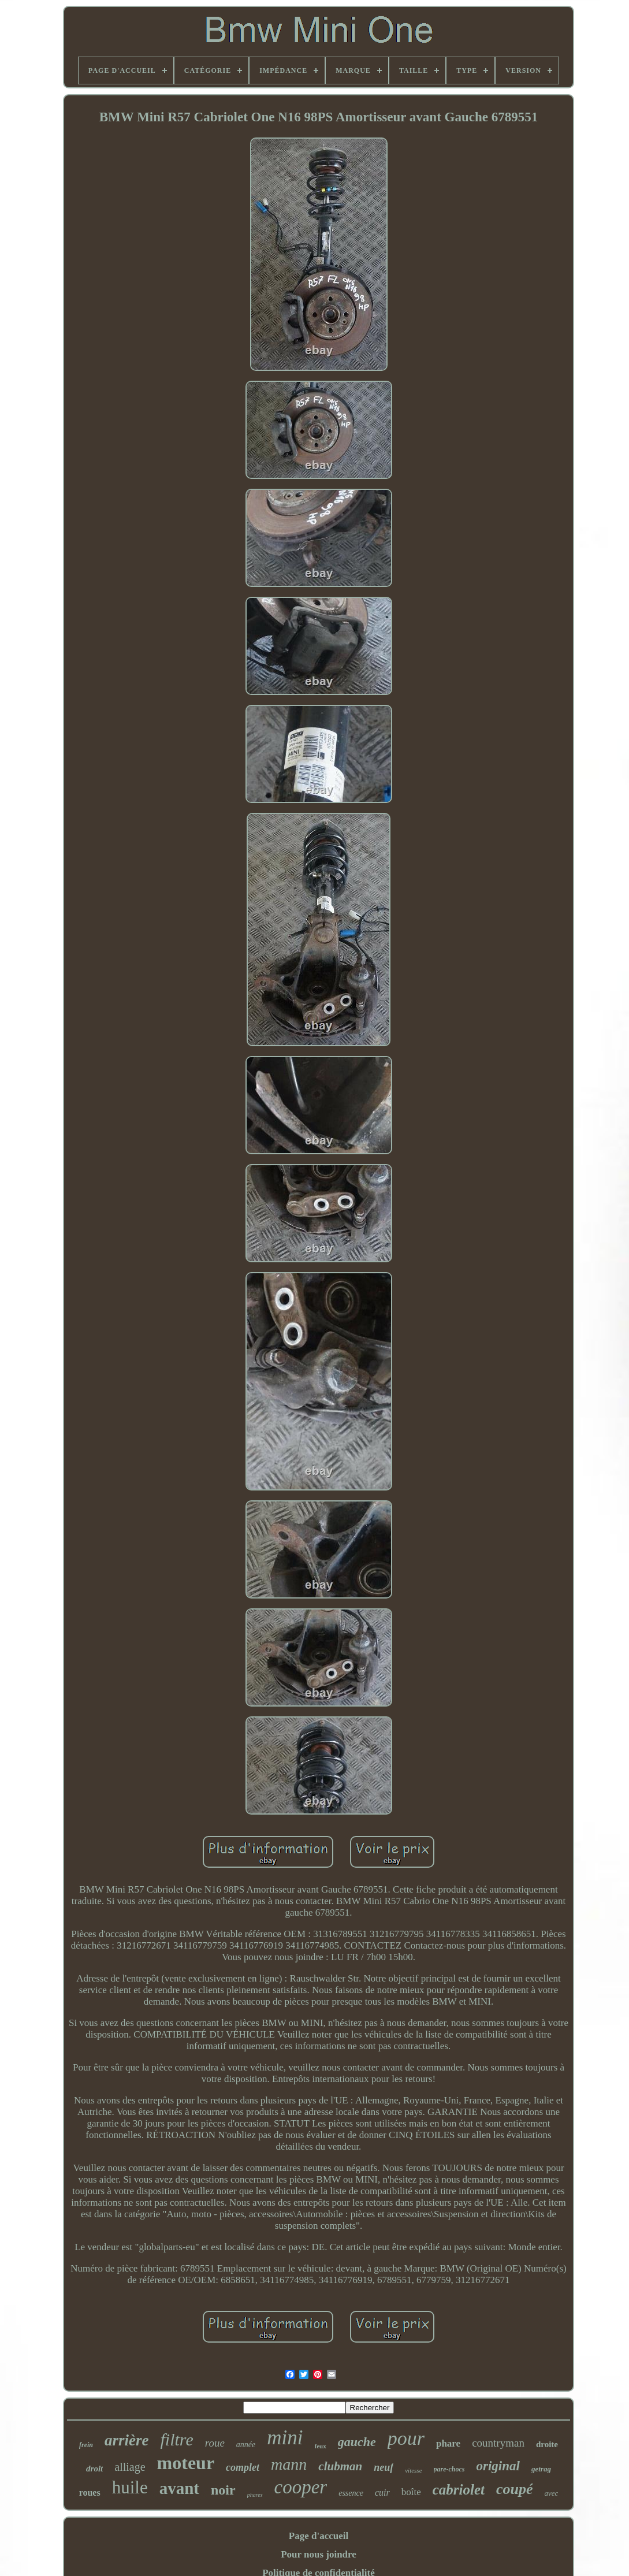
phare (448, 2443)
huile (130, 2487)
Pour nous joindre (318, 2554)
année (245, 2444)
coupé (514, 2489)
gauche (357, 2441)
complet (242, 2467)
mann (289, 2464)
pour (406, 2438)
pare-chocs (449, 2469)
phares (255, 2495)
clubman (340, 2466)
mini (285, 2437)
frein (86, 2445)
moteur (186, 2462)
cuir (382, 2492)
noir (223, 2489)
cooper (300, 2487)
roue (215, 2443)
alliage (129, 2466)
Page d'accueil (318, 2535)
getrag (541, 2469)
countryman (498, 2443)
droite (547, 2444)
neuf (383, 2467)
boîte (411, 2491)
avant (179, 2488)
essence (350, 2493)
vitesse (413, 2470)
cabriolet (459, 2489)
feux (320, 2446)
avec (552, 2493)
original (498, 2466)
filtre (177, 2439)
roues (90, 2492)
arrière (127, 2440)
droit (94, 2468)
